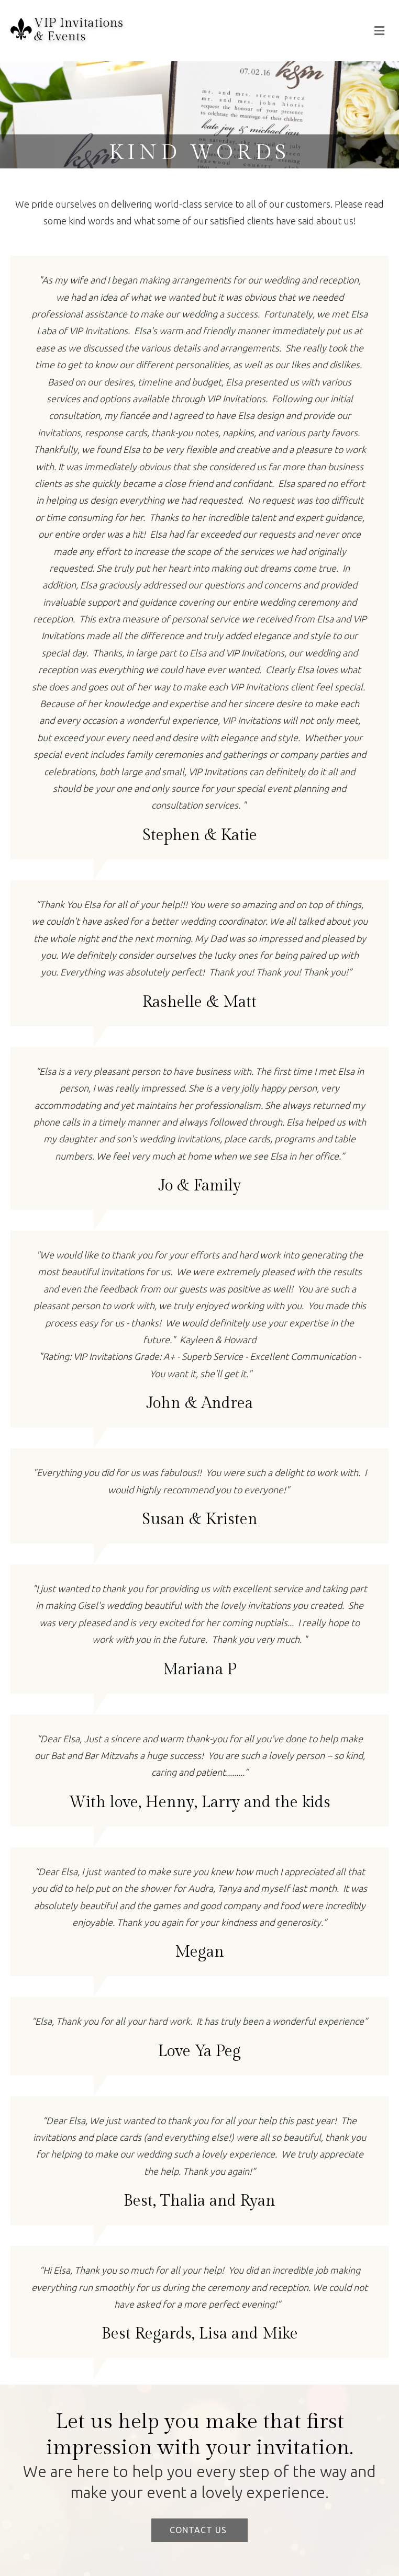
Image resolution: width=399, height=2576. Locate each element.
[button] (199, 2530)
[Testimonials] (199, 557)
